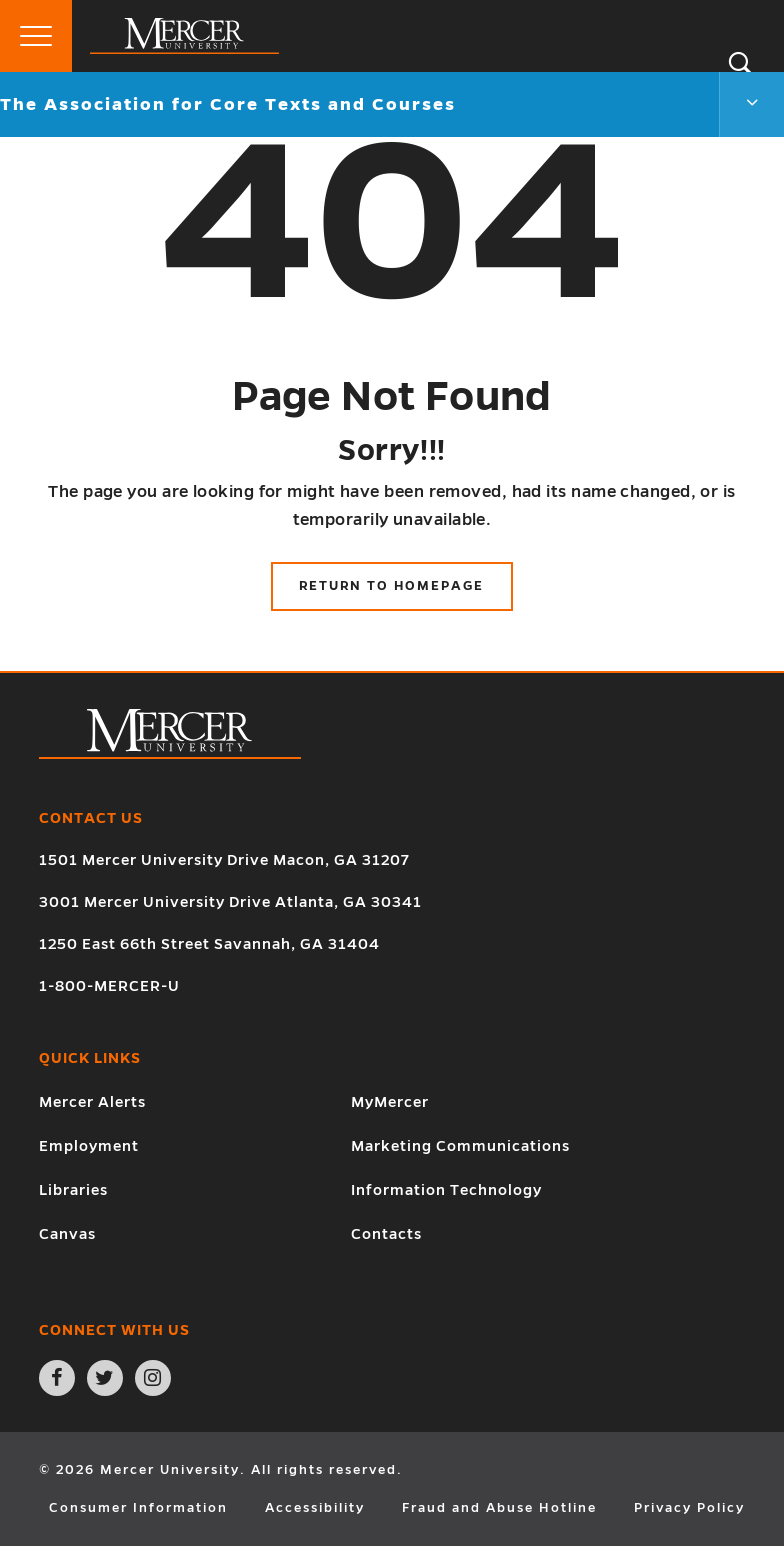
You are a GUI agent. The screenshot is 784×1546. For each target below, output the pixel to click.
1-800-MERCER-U (109, 986)
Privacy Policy (689, 1508)
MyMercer (390, 1102)
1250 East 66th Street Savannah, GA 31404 (209, 944)
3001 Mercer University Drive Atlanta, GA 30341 (230, 902)
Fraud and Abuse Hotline (499, 1508)
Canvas (67, 1234)
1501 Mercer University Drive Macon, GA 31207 (224, 860)
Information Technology (446, 1190)
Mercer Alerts (92, 1102)
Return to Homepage (391, 586)
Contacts (386, 1234)
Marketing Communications (460, 1146)
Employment (89, 1146)
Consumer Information (138, 1508)
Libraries (73, 1190)
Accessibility (315, 1508)
